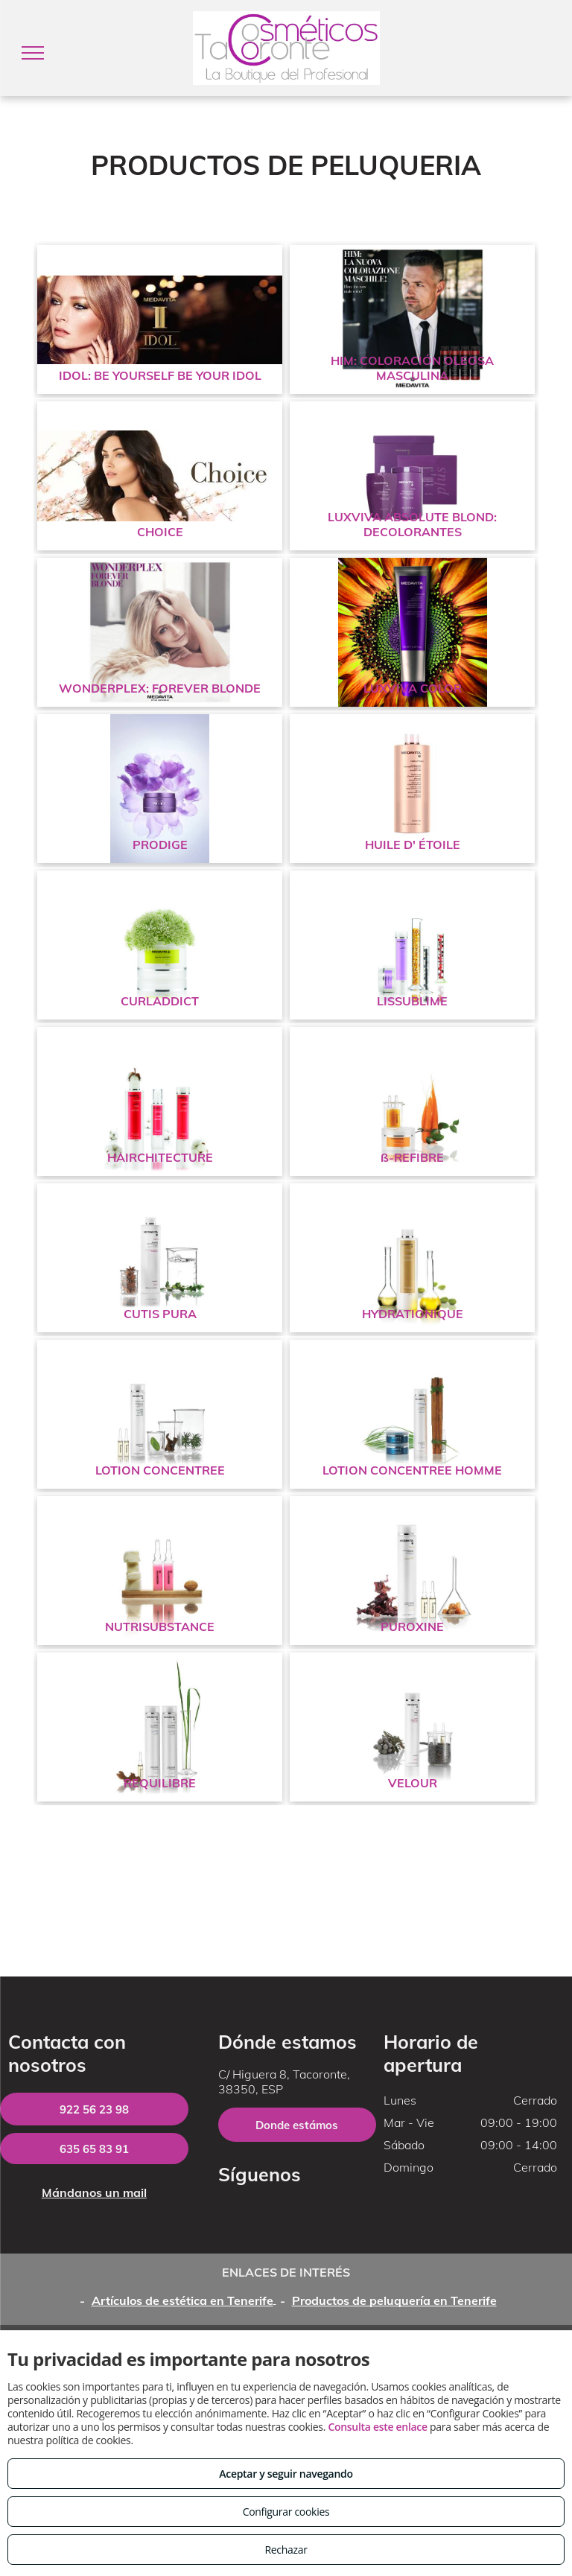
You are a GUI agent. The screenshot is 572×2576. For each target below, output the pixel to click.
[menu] (32, 53)
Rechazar (285, 2549)
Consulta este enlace (377, 2427)
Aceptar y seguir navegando (285, 2474)
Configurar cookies (286, 2512)
